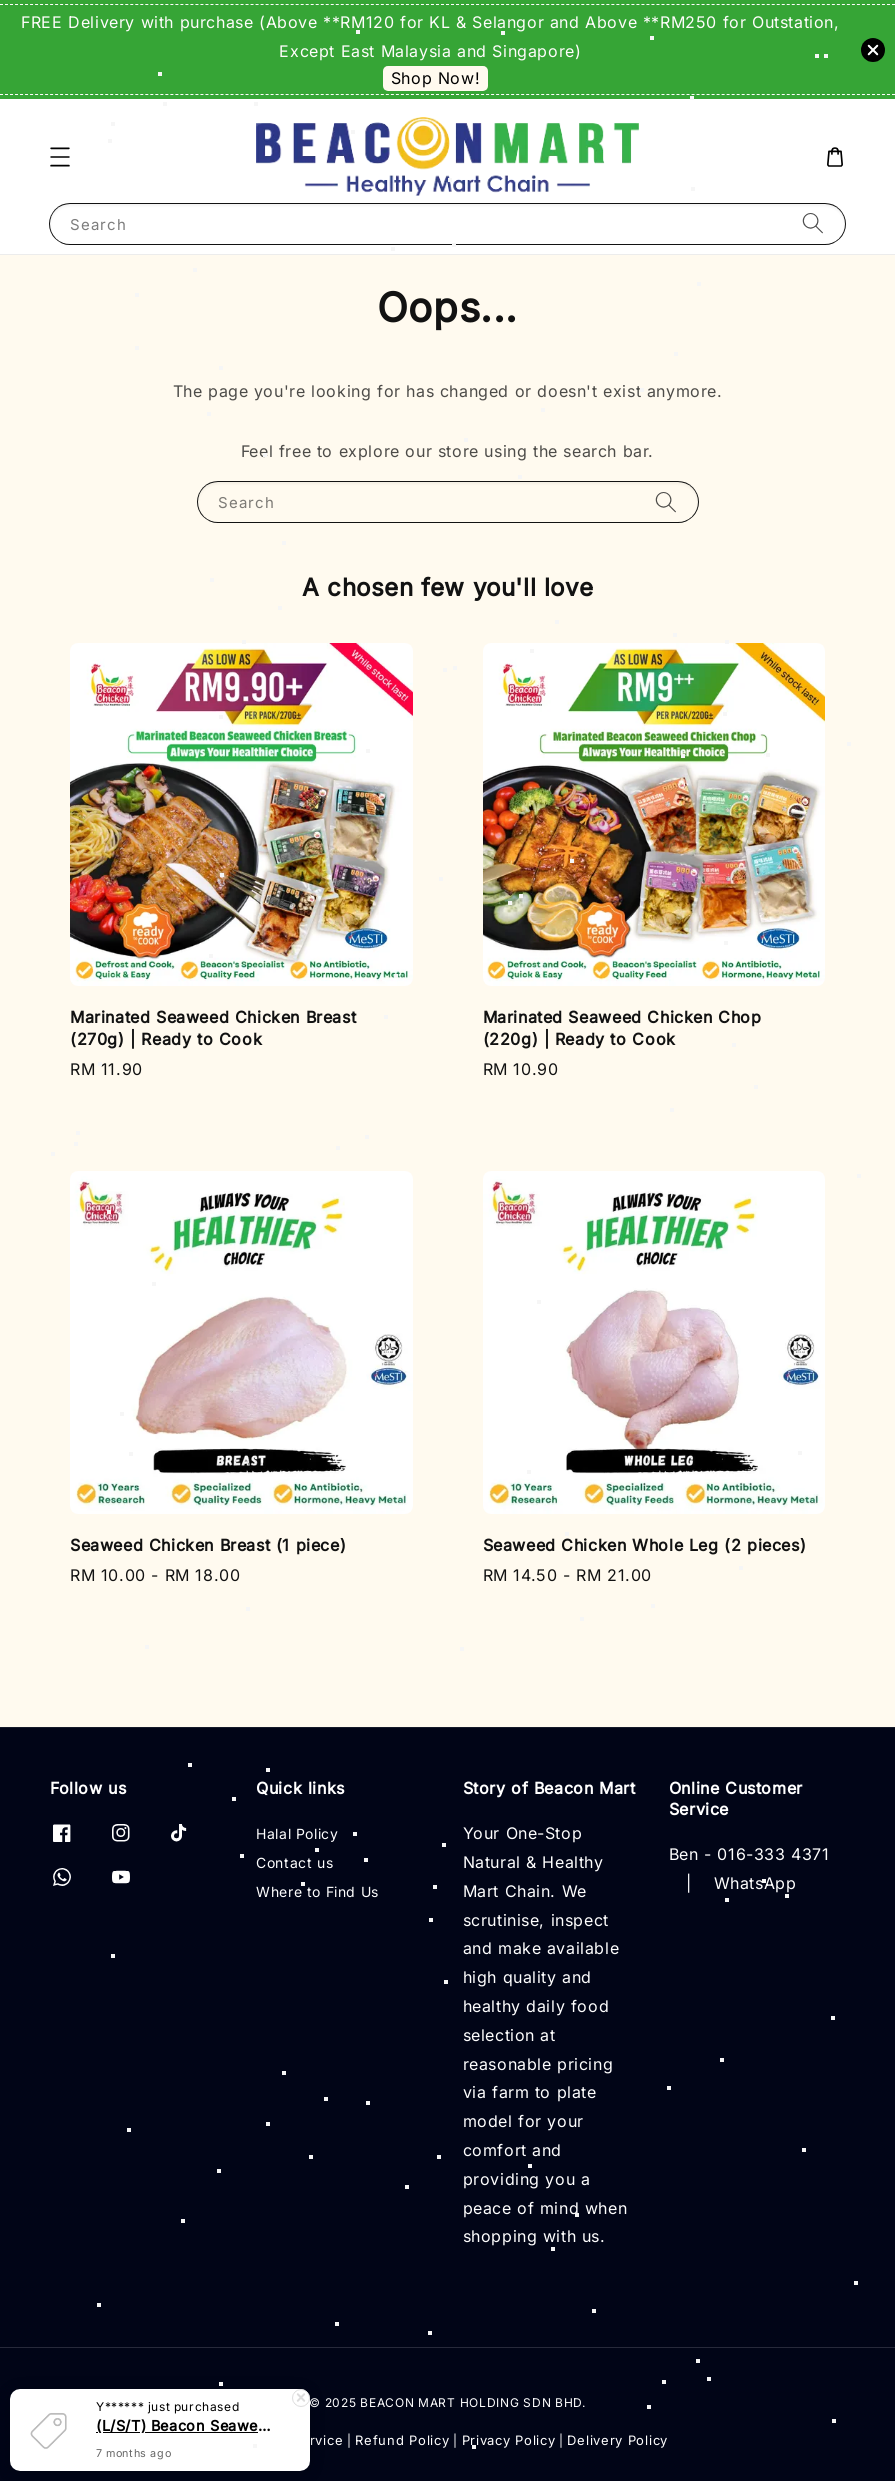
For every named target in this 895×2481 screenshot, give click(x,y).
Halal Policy (297, 1833)
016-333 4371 (773, 1854)
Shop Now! (435, 78)
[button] (60, 157)
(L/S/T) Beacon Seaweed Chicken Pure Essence (184, 2428)
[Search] (813, 223)
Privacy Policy (509, 2440)
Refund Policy (402, 2440)
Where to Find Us (317, 1891)
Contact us (294, 1862)
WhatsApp (755, 1883)
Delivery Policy (617, 2440)
